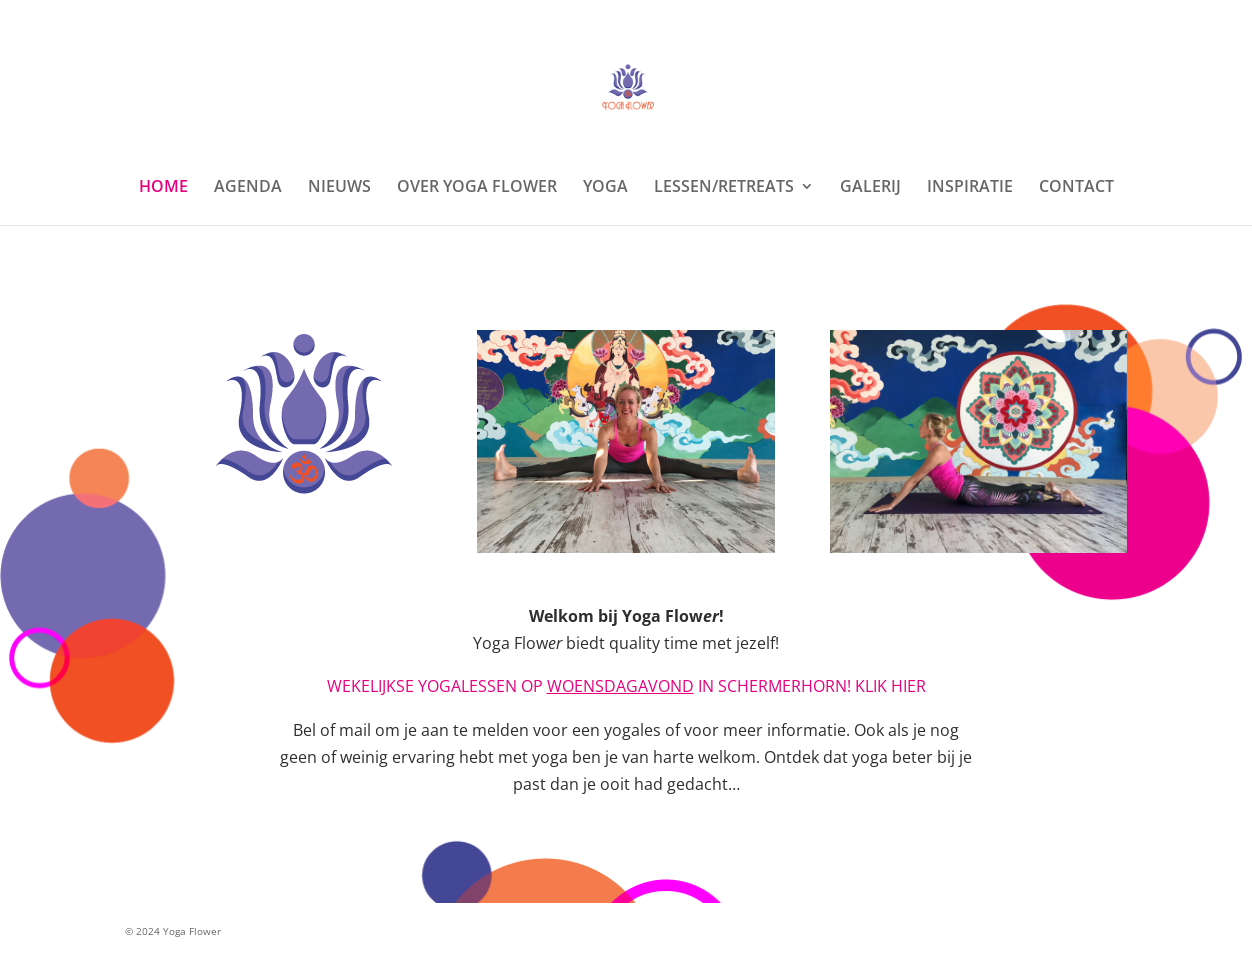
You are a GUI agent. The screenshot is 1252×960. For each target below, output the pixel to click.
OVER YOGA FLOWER (477, 188)
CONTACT (1076, 188)
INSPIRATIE (970, 188)
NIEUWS (339, 188)
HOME (163, 188)
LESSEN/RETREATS (724, 188)
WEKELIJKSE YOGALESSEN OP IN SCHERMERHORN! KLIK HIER (626, 686)
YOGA (605, 188)
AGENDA (248, 188)
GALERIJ (870, 188)
